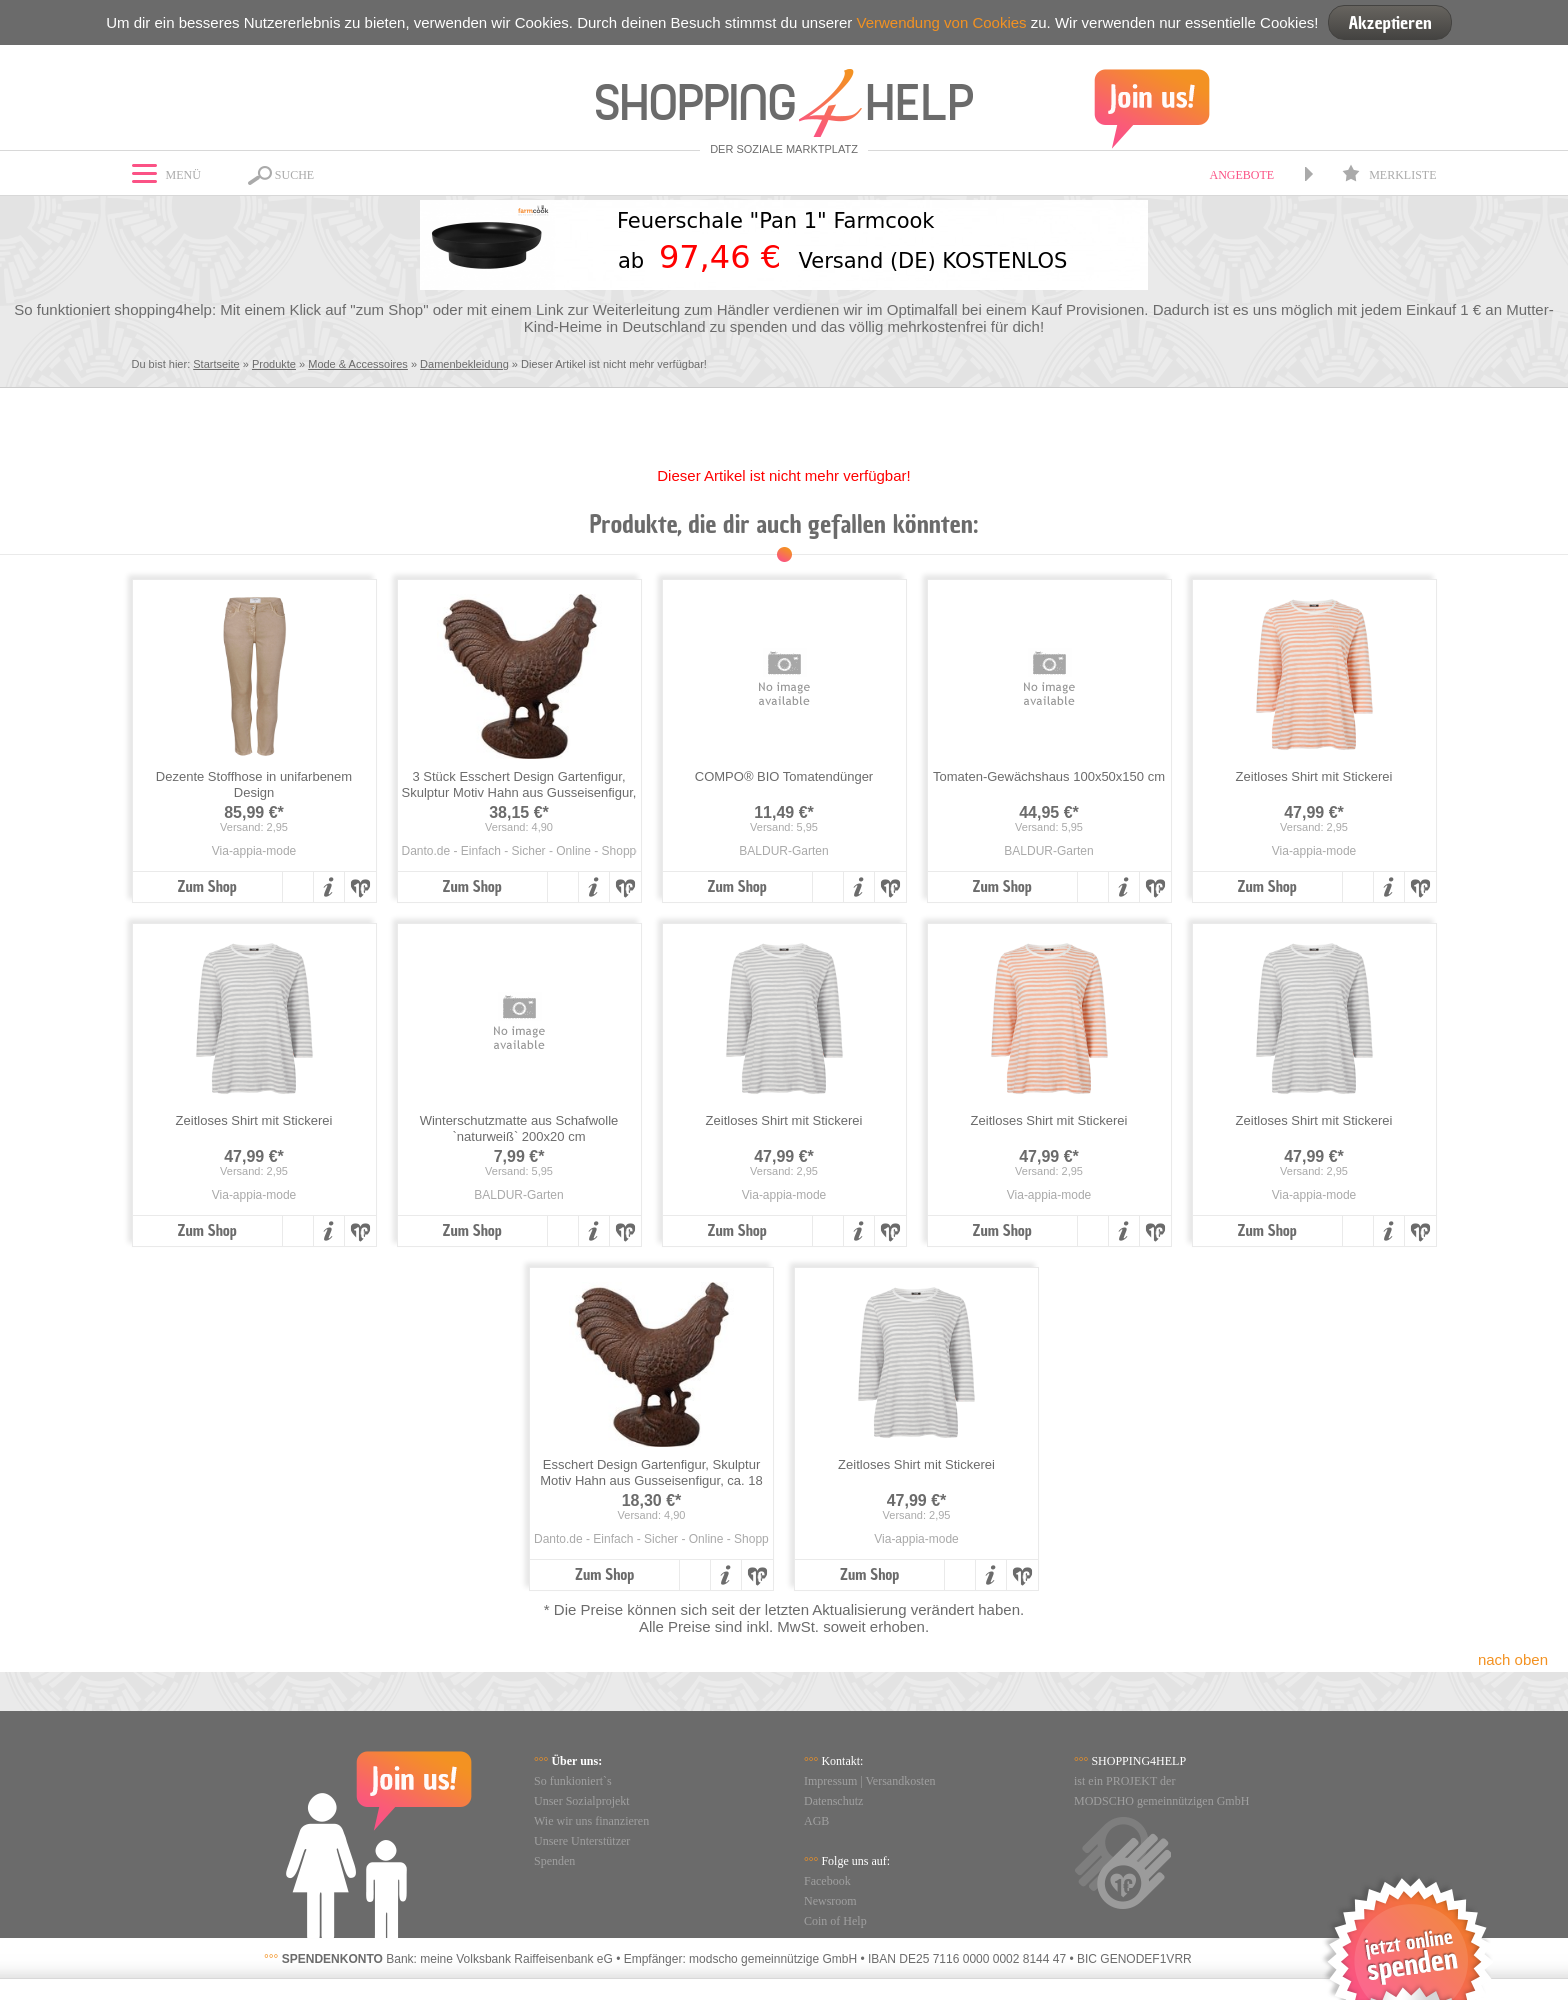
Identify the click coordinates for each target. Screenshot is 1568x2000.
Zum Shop (206, 887)
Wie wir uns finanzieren (591, 1821)
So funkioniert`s (573, 1781)
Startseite (216, 364)
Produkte (274, 364)
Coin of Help (835, 1921)
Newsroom (830, 1901)
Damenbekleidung (464, 364)
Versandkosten (901, 1781)
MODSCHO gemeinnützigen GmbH (1161, 1801)
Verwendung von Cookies (941, 22)
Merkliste (1389, 175)
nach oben (1513, 1659)
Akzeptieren (1389, 22)
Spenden (554, 1861)
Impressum (830, 1781)
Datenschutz (833, 1801)
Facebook (827, 1881)
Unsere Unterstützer (582, 1841)
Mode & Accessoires (358, 364)
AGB (816, 1821)
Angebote (1241, 175)
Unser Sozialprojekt (582, 1801)
